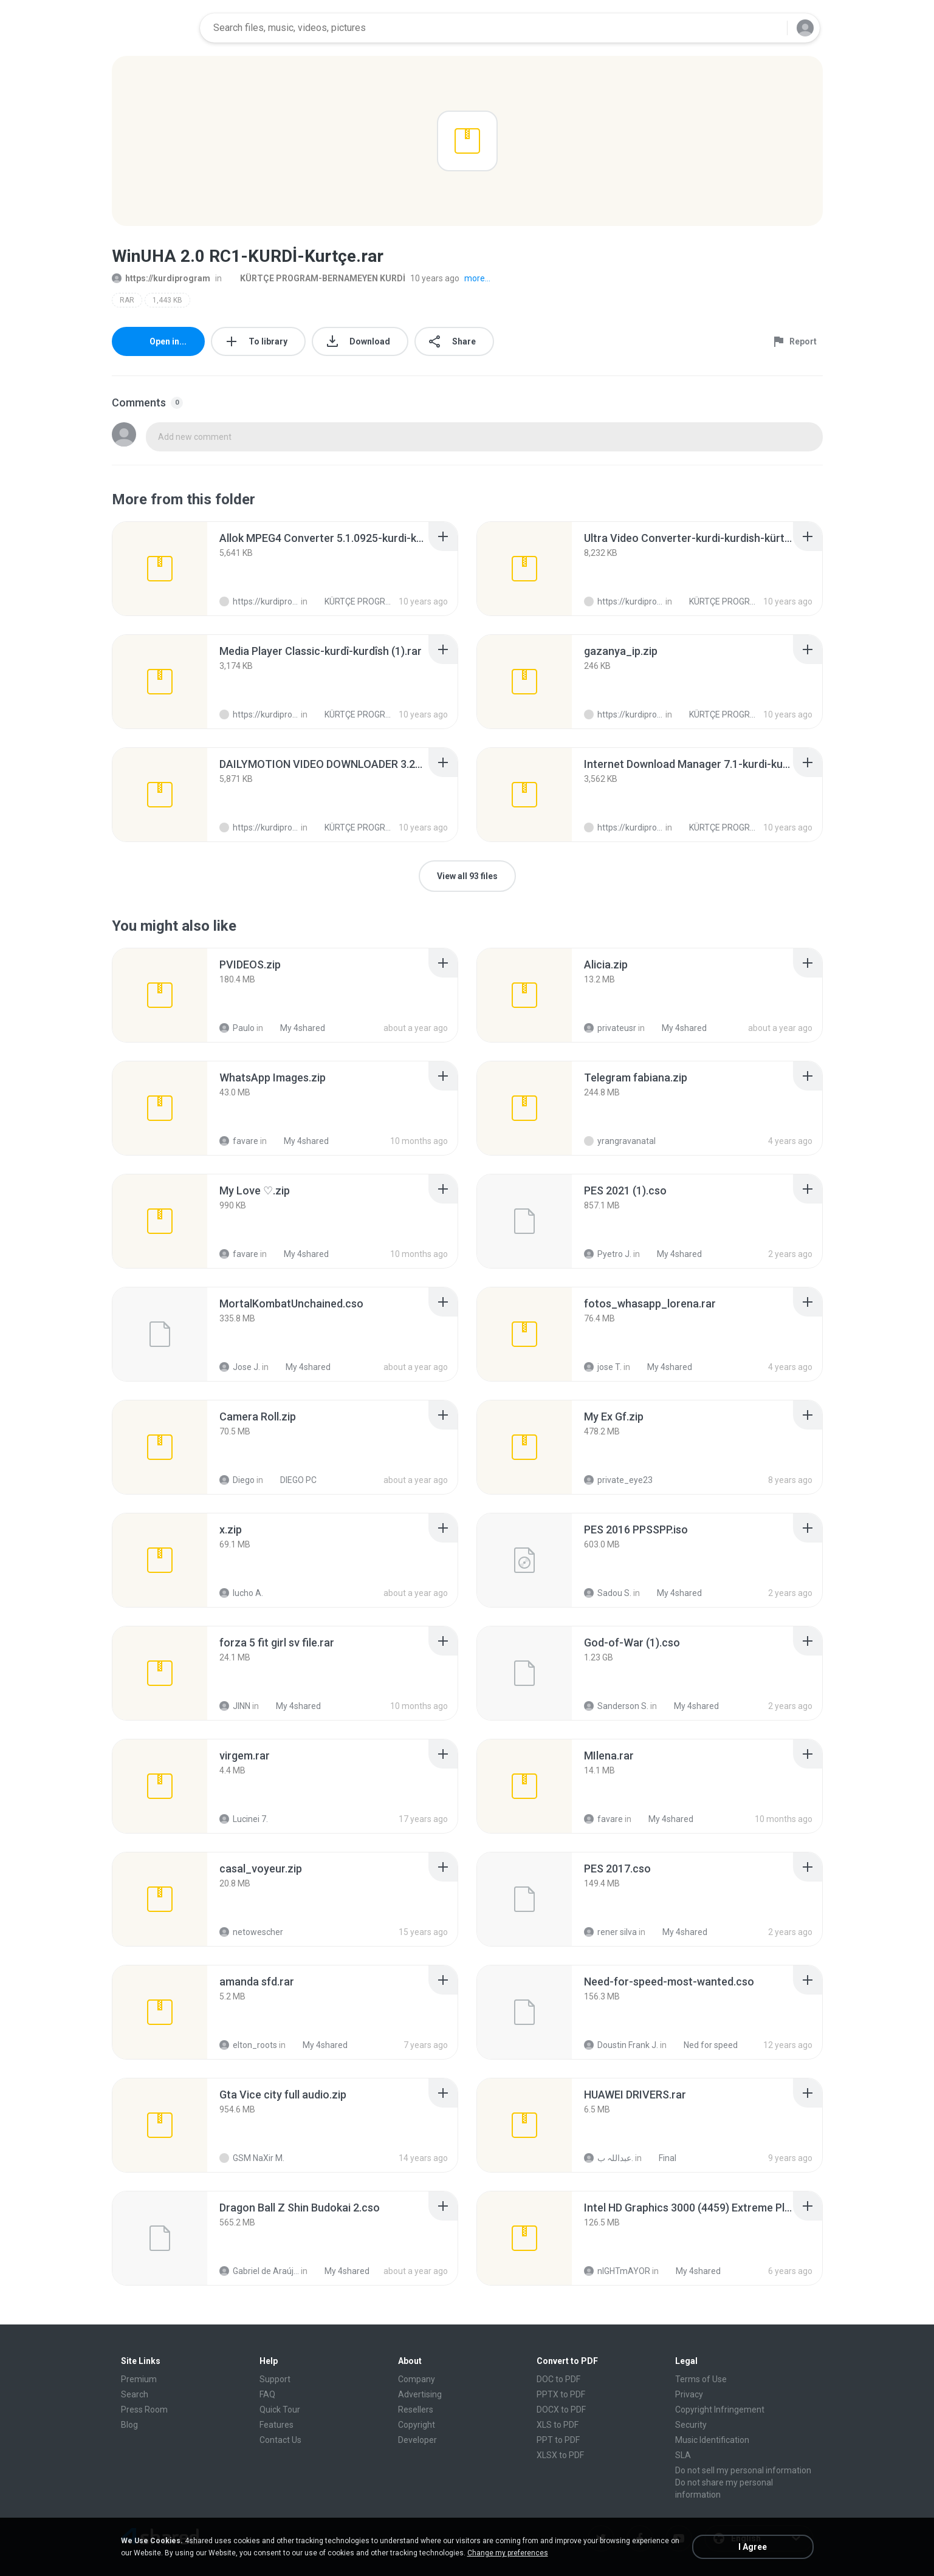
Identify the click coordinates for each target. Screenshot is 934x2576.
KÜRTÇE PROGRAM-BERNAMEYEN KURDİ (316, 278)
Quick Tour (279, 2409)
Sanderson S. (616, 1706)
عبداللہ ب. (608, 2158)
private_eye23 (618, 1480)
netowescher (251, 1932)
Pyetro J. (607, 1254)
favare (238, 1141)
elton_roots (248, 2045)
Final (660, 2158)
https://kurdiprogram (161, 278)
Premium (139, 2379)
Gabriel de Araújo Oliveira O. (259, 2271)
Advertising (420, 2394)
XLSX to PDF (560, 2455)
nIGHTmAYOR (617, 2271)
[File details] (159, 568)
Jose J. (239, 1367)
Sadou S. (607, 1593)
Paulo (237, 1028)
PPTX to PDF (561, 2394)
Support (274, 2379)
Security (691, 2425)
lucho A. (241, 1593)
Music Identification (712, 2440)
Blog (129, 2425)
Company (416, 2379)
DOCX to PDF (561, 2409)
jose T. (603, 1367)
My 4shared (296, 1028)
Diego (237, 1480)
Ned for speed (704, 2045)
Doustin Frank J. (621, 2045)
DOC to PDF (558, 2379)
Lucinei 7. (243, 1819)
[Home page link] (152, 27)
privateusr (610, 1028)
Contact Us (280, 2440)
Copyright (416, 2425)
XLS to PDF (558, 2425)
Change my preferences (507, 2553)
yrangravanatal (620, 1141)
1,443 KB (167, 300)
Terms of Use (701, 2379)
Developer (417, 2440)
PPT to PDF (558, 2440)
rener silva (610, 1932)
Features (276, 2425)
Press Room (144, 2409)
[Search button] (770, 28)
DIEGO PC (292, 1480)
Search (134, 2394)
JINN (234, 1706)
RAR (127, 300)
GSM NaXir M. (251, 2158)
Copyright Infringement (719, 2409)
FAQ (267, 2394)
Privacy (689, 2394)
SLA (683, 2455)
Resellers (415, 2409)
